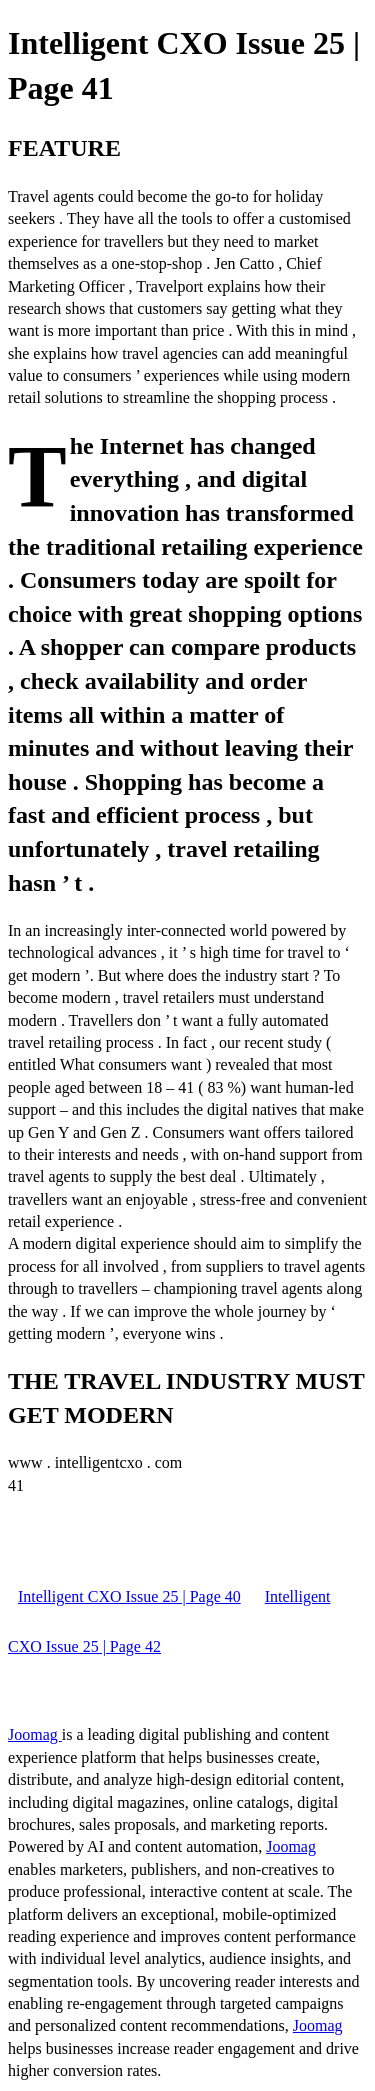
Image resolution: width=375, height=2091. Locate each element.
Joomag (35, 1734)
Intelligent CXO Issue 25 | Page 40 (129, 1596)
